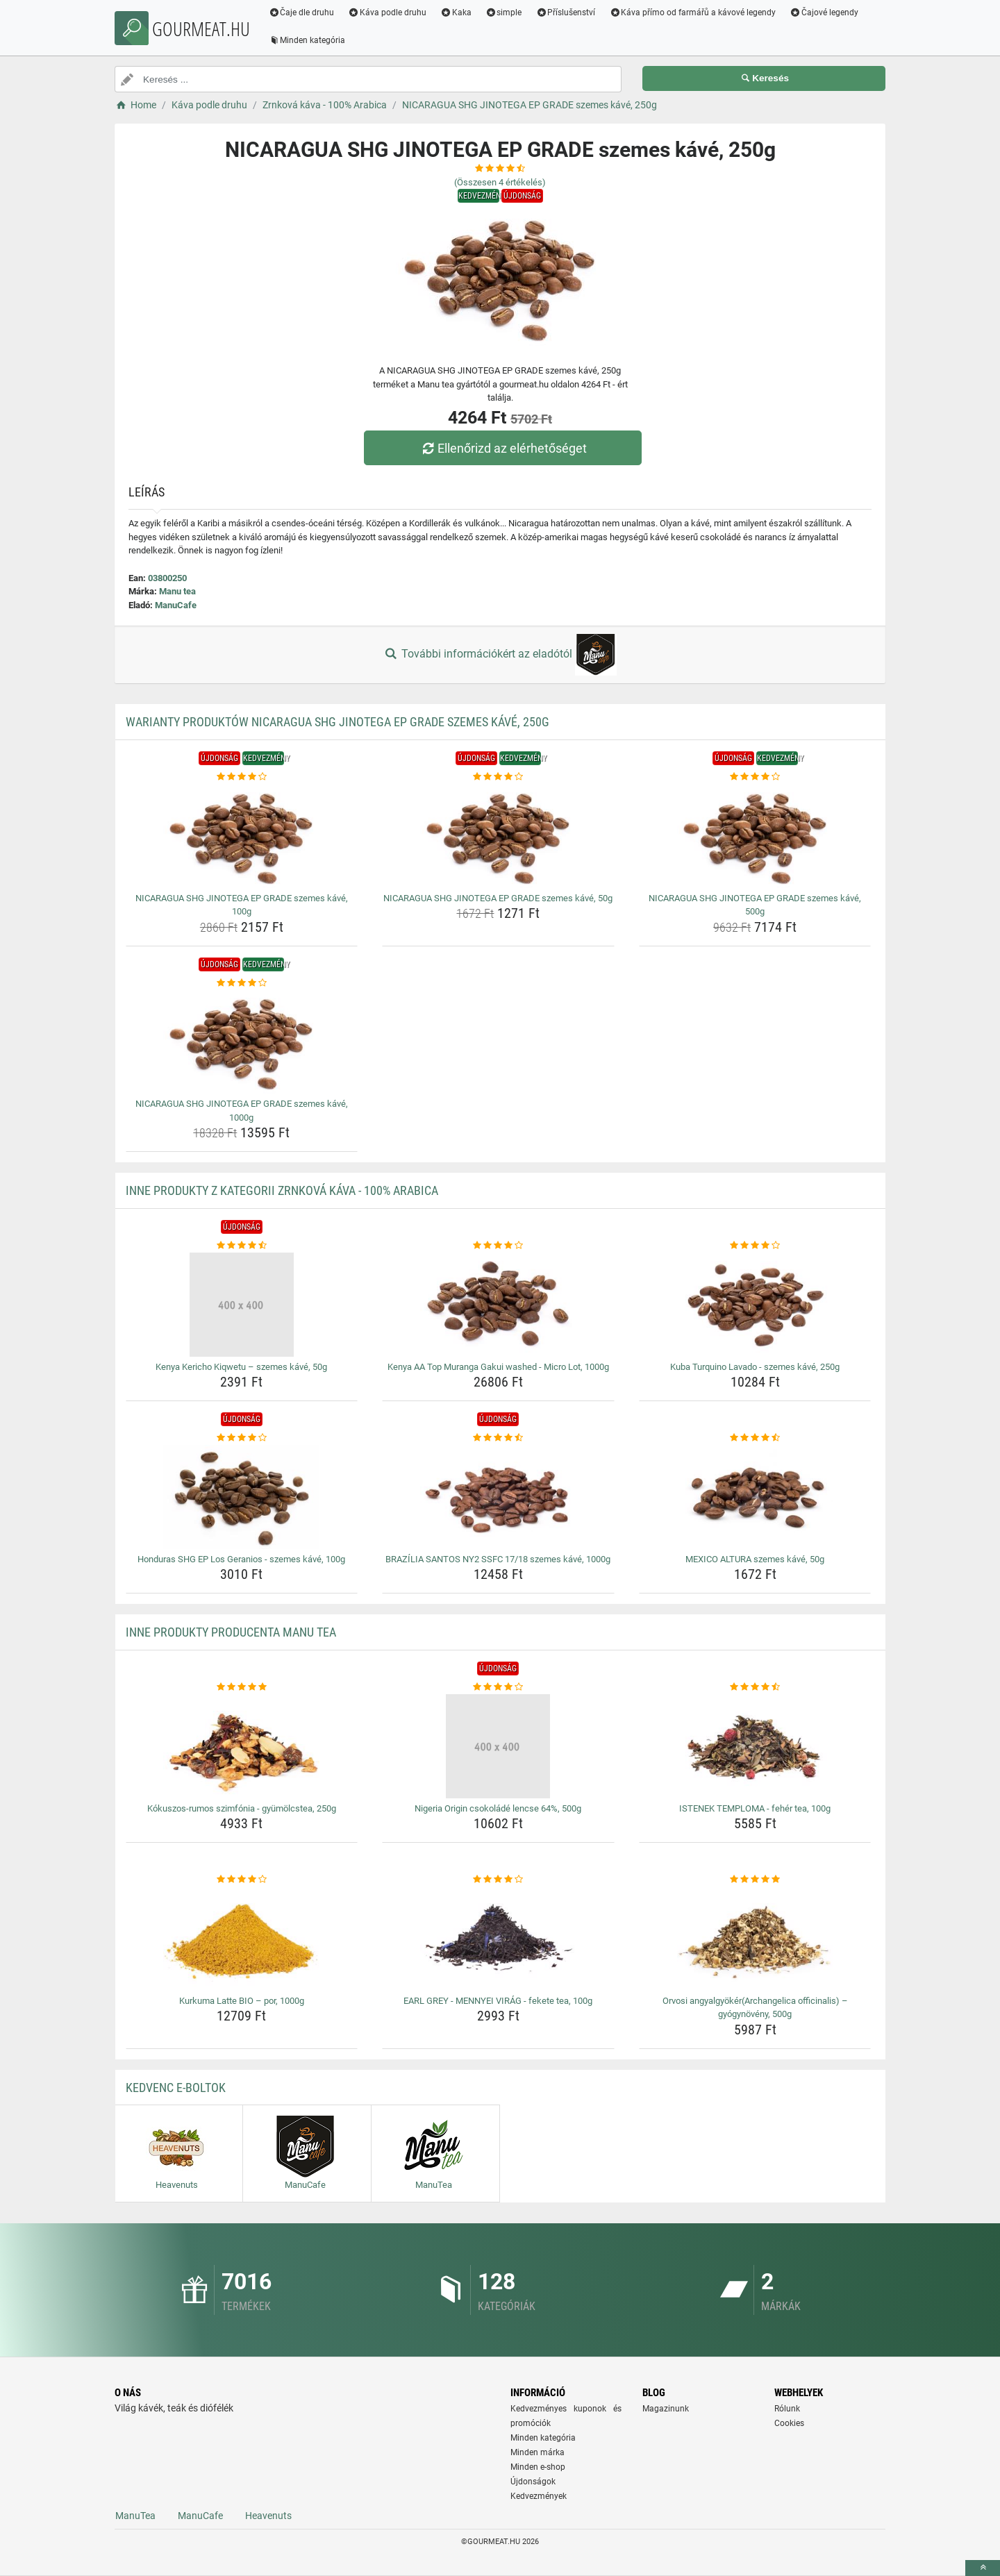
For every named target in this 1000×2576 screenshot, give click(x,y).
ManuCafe (176, 605)
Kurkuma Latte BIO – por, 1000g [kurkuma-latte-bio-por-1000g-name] (241, 2001)
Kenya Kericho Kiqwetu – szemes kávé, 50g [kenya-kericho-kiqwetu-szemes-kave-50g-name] (241, 1367)
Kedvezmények (538, 2496)
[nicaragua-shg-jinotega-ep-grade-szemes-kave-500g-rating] (755, 777)
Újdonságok (533, 2481)
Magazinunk (665, 2409)
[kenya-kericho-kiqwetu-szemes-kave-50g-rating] (242, 1246)
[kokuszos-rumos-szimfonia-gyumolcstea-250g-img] (242, 1746)
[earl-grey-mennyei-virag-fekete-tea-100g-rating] (498, 1880)
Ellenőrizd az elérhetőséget (503, 448)
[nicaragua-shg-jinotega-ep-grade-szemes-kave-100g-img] (242, 836)
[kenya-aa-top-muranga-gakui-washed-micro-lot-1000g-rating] (498, 1246)
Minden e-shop (537, 2467)
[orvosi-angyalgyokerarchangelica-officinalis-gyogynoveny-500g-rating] (755, 1880)
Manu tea (177, 591)
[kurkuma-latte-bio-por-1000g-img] (242, 1939)
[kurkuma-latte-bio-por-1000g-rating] (242, 1880)
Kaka (458, 12)
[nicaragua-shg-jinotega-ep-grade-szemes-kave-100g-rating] (242, 777)
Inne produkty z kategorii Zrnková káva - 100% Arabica (282, 1190)
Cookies (789, 2423)
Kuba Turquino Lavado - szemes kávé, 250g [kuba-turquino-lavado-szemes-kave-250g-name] (755, 1367)
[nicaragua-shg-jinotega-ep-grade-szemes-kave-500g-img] (755, 836)
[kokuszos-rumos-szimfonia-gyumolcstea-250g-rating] (242, 1687)
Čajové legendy (826, 12)
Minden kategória (308, 40)
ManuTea (135, 2515)
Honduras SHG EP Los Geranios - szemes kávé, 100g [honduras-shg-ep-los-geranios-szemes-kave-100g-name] (241, 1559)
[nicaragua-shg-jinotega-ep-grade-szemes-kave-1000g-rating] (242, 983)
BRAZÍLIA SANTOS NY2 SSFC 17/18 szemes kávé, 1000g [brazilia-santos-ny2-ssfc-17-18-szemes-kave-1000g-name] (497, 1559)
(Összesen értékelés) (500, 182)
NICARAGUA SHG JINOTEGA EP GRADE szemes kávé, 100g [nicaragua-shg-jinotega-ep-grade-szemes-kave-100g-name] (241, 905)
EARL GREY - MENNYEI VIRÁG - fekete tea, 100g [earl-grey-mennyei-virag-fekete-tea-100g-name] (497, 2001)
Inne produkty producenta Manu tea (231, 1632)
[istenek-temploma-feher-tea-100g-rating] (755, 1687)
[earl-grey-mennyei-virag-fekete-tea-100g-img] (498, 1939)
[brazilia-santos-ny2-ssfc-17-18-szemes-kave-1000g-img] (498, 1497)
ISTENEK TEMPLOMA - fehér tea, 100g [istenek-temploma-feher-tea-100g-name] (755, 1808)
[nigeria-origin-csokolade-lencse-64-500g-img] (498, 1746)
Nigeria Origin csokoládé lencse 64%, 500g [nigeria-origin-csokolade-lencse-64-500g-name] (498, 1808)
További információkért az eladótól (500, 655)
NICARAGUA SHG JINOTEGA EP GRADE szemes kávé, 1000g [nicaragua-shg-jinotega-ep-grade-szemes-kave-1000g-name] (241, 1110)
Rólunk (787, 2409)
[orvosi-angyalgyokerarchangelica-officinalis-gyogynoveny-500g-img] (755, 1939)
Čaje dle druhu (303, 12)
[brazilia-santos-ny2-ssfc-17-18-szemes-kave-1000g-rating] (498, 1438)
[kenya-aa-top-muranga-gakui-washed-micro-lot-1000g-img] (498, 1305)
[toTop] (982, 2568)
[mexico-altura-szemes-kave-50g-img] (755, 1497)
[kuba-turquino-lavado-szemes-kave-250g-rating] (755, 1246)
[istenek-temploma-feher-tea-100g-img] (755, 1746)
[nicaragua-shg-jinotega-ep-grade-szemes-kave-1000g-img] (242, 1041)
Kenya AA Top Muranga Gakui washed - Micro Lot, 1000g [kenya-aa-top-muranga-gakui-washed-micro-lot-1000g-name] (498, 1367)
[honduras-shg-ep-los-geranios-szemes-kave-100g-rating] (242, 1438)
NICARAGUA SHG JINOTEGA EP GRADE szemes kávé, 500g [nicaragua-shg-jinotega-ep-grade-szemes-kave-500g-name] (755, 905)
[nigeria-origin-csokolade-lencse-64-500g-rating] (498, 1687)
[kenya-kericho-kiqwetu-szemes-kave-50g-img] (242, 1305)
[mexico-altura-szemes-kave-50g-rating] (755, 1438)
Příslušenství (567, 12)
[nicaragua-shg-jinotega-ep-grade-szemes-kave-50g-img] (498, 836)
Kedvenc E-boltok (176, 2087)
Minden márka (537, 2452)
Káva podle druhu (389, 12)
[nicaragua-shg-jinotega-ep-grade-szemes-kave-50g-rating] (498, 777)
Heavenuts (268, 2515)
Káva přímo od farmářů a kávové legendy (694, 12)
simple (505, 12)
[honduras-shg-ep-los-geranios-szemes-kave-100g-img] (242, 1497)
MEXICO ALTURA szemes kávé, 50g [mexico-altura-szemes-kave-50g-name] (754, 1559)
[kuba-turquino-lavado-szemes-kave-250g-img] (755, 1305)
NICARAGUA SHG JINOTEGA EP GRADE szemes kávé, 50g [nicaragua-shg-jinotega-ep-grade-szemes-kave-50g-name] (497, 898)
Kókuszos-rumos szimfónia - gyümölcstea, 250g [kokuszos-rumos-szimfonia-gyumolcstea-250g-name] (241, 1808)
